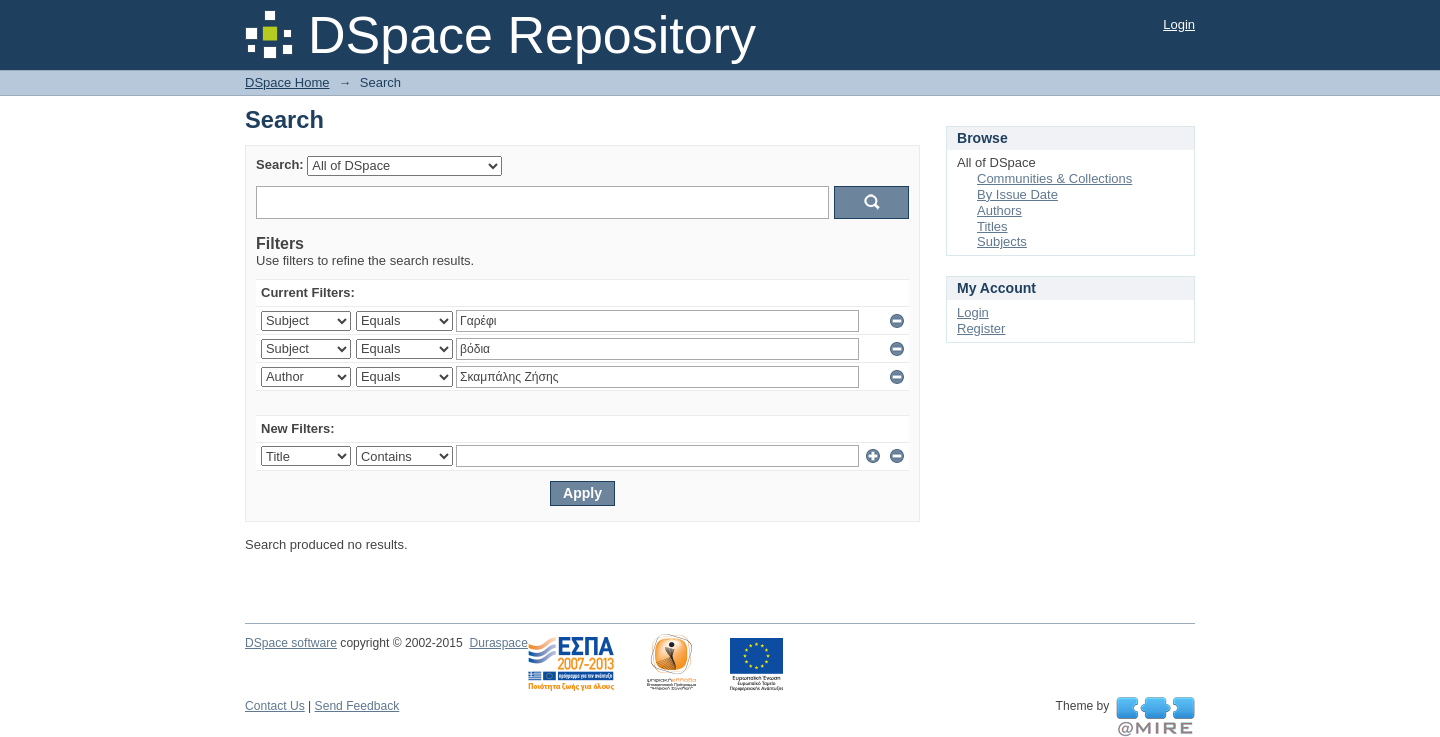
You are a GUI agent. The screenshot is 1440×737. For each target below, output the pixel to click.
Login (1179, 24)
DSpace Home (287, 82)
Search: (280, 164)
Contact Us (275, 706)
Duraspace (498, 643)
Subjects (1002, 241)
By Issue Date (1017, 194)
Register (981, 328)
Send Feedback (357, 706)
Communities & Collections (1054, 178)
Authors (999, 210)
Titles (992, 226)
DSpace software (291, 643)
